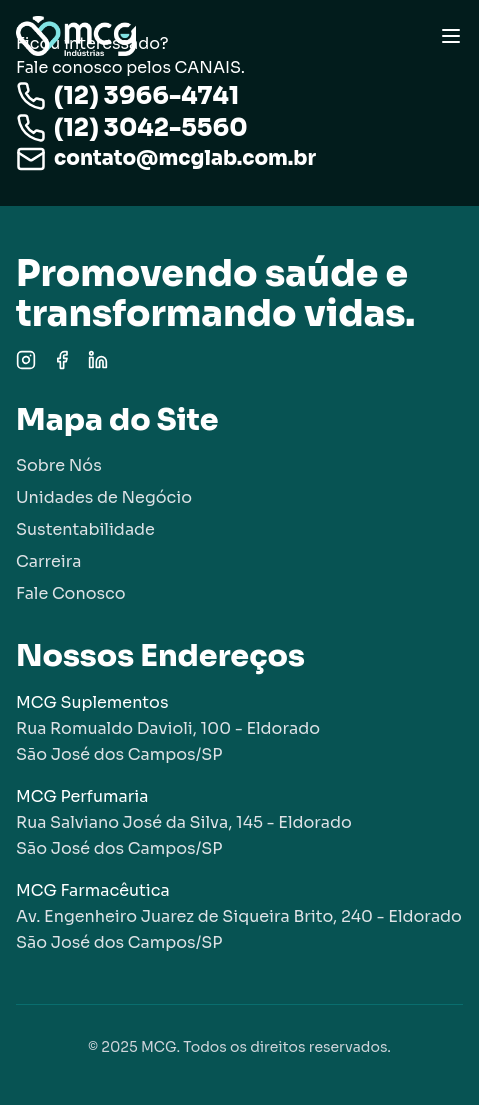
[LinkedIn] (98, 360)
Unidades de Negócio (104, 497)
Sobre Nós (59, 465)
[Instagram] (26, 360)
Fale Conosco (71, 593)
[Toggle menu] (451, 36)
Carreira (48, 561)
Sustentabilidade (85, 529)
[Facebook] (62, 360)
